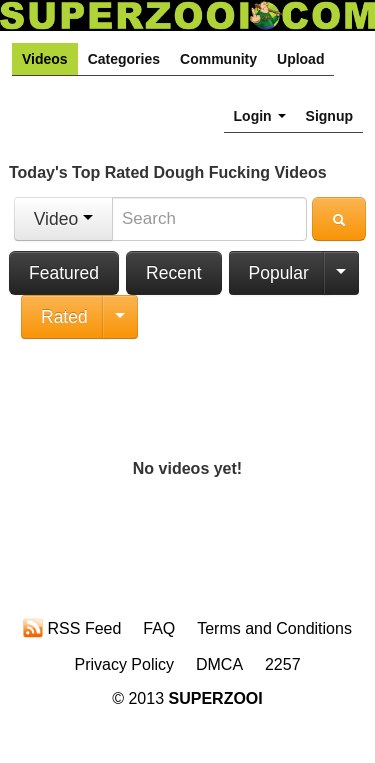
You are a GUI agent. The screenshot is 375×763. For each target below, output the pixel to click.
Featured (64, 273)
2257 (283, 664)
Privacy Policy (124, 664)
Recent (173, 273)
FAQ (159, 628)
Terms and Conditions (274, 628)
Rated (64, 317)
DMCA (219, 664)
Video (63, 219)
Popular (279, 273)
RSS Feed (72, 628)
